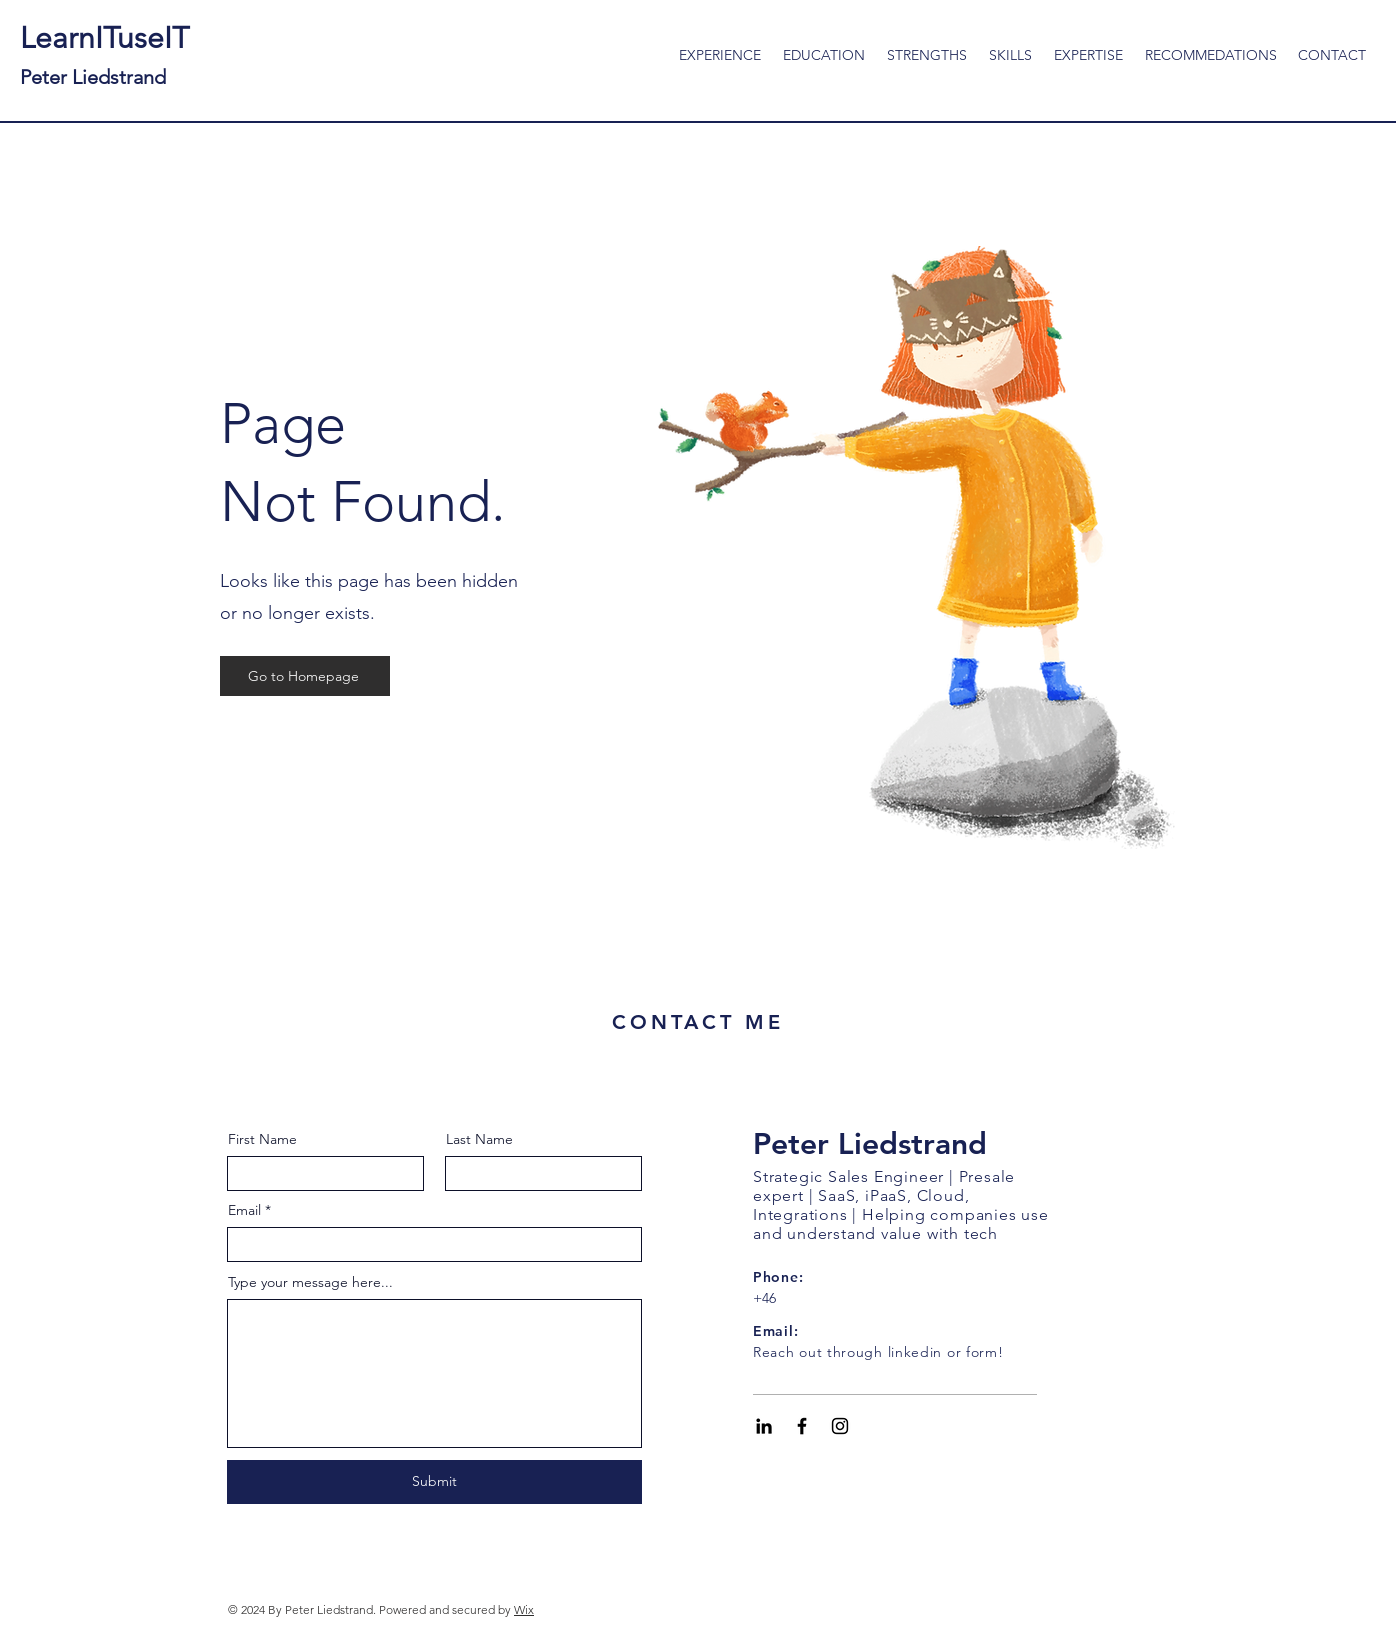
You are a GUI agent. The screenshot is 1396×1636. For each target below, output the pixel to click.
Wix (524, 1609)
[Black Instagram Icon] (840, 1426)
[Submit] (434, 1482)
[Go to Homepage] (305, 676)
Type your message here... (310, 1282)
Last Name (479, 1139)
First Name (262, 1139)
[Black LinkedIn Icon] (764, 1426)
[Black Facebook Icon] (802, 1426)
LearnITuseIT (104, 54)
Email (244, 1210)
